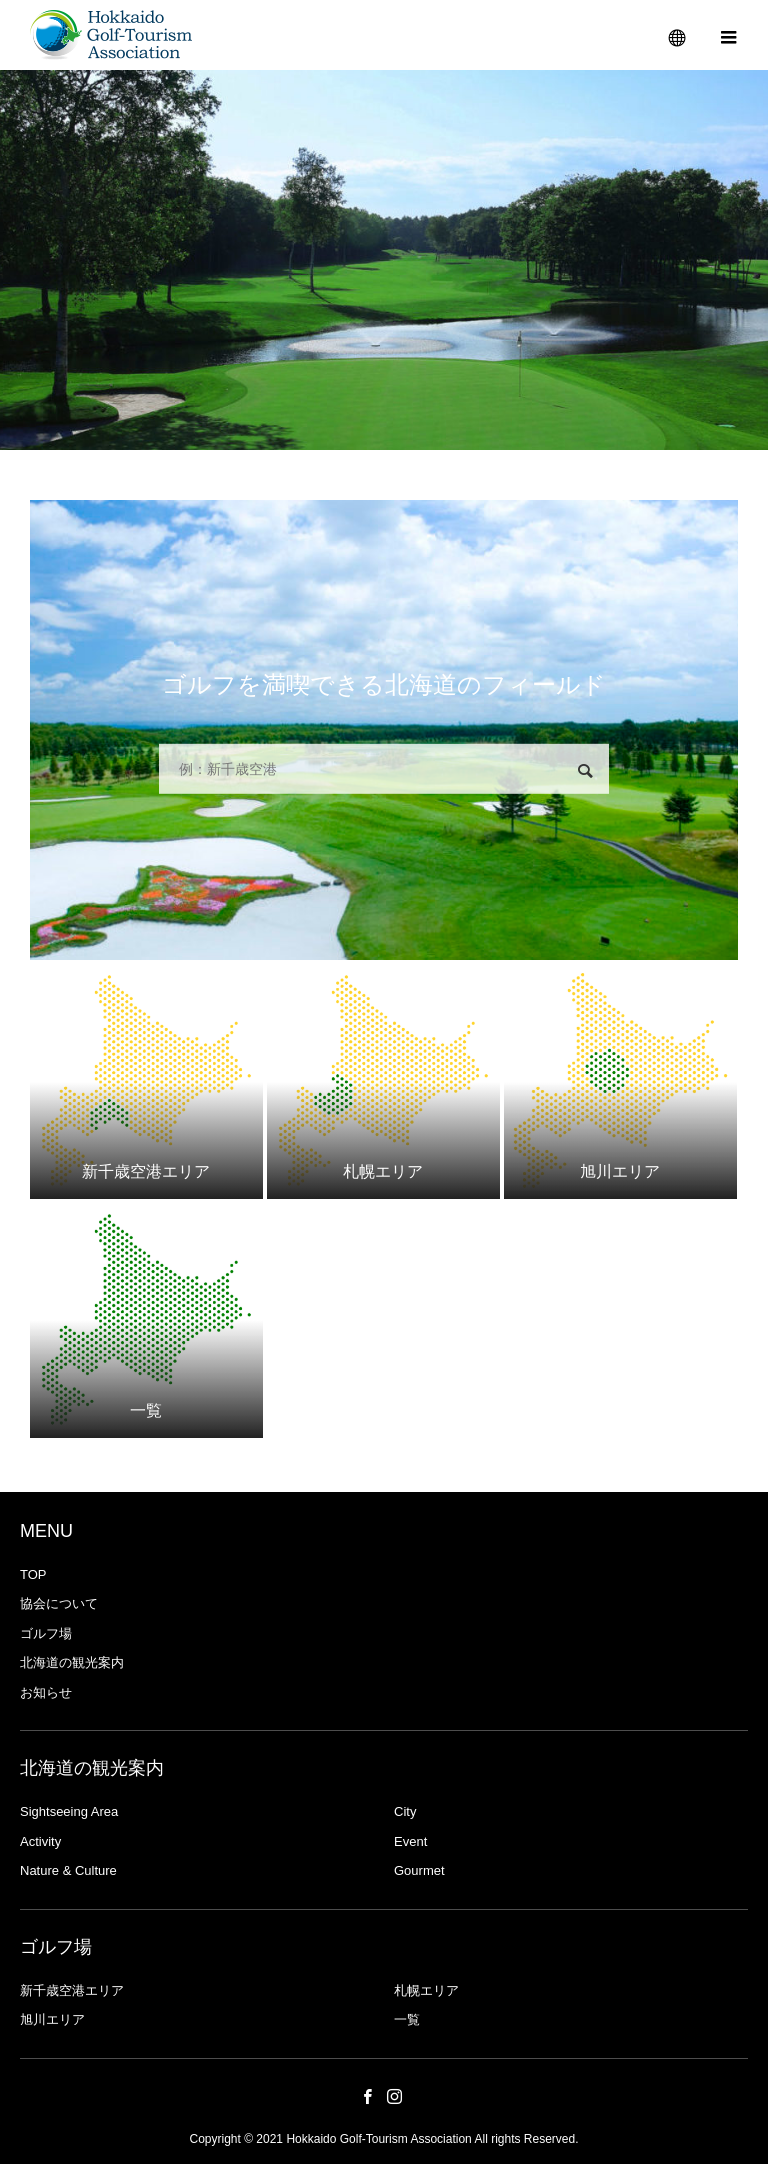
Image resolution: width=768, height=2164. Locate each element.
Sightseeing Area (69, 1811)
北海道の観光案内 (72, 1662)
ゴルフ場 (46, 1633)
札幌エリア (426, 1990)
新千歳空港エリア (72, 1990)
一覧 (407, 2019)
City (405, 1811)
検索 (585, 771)
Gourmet (419, 1870)
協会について (59, 1603)
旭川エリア (52, 2019)
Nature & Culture (68, 1870)
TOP (33, 1574)
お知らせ (46, 1692)
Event (410, 1841)
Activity (40, 1841)
